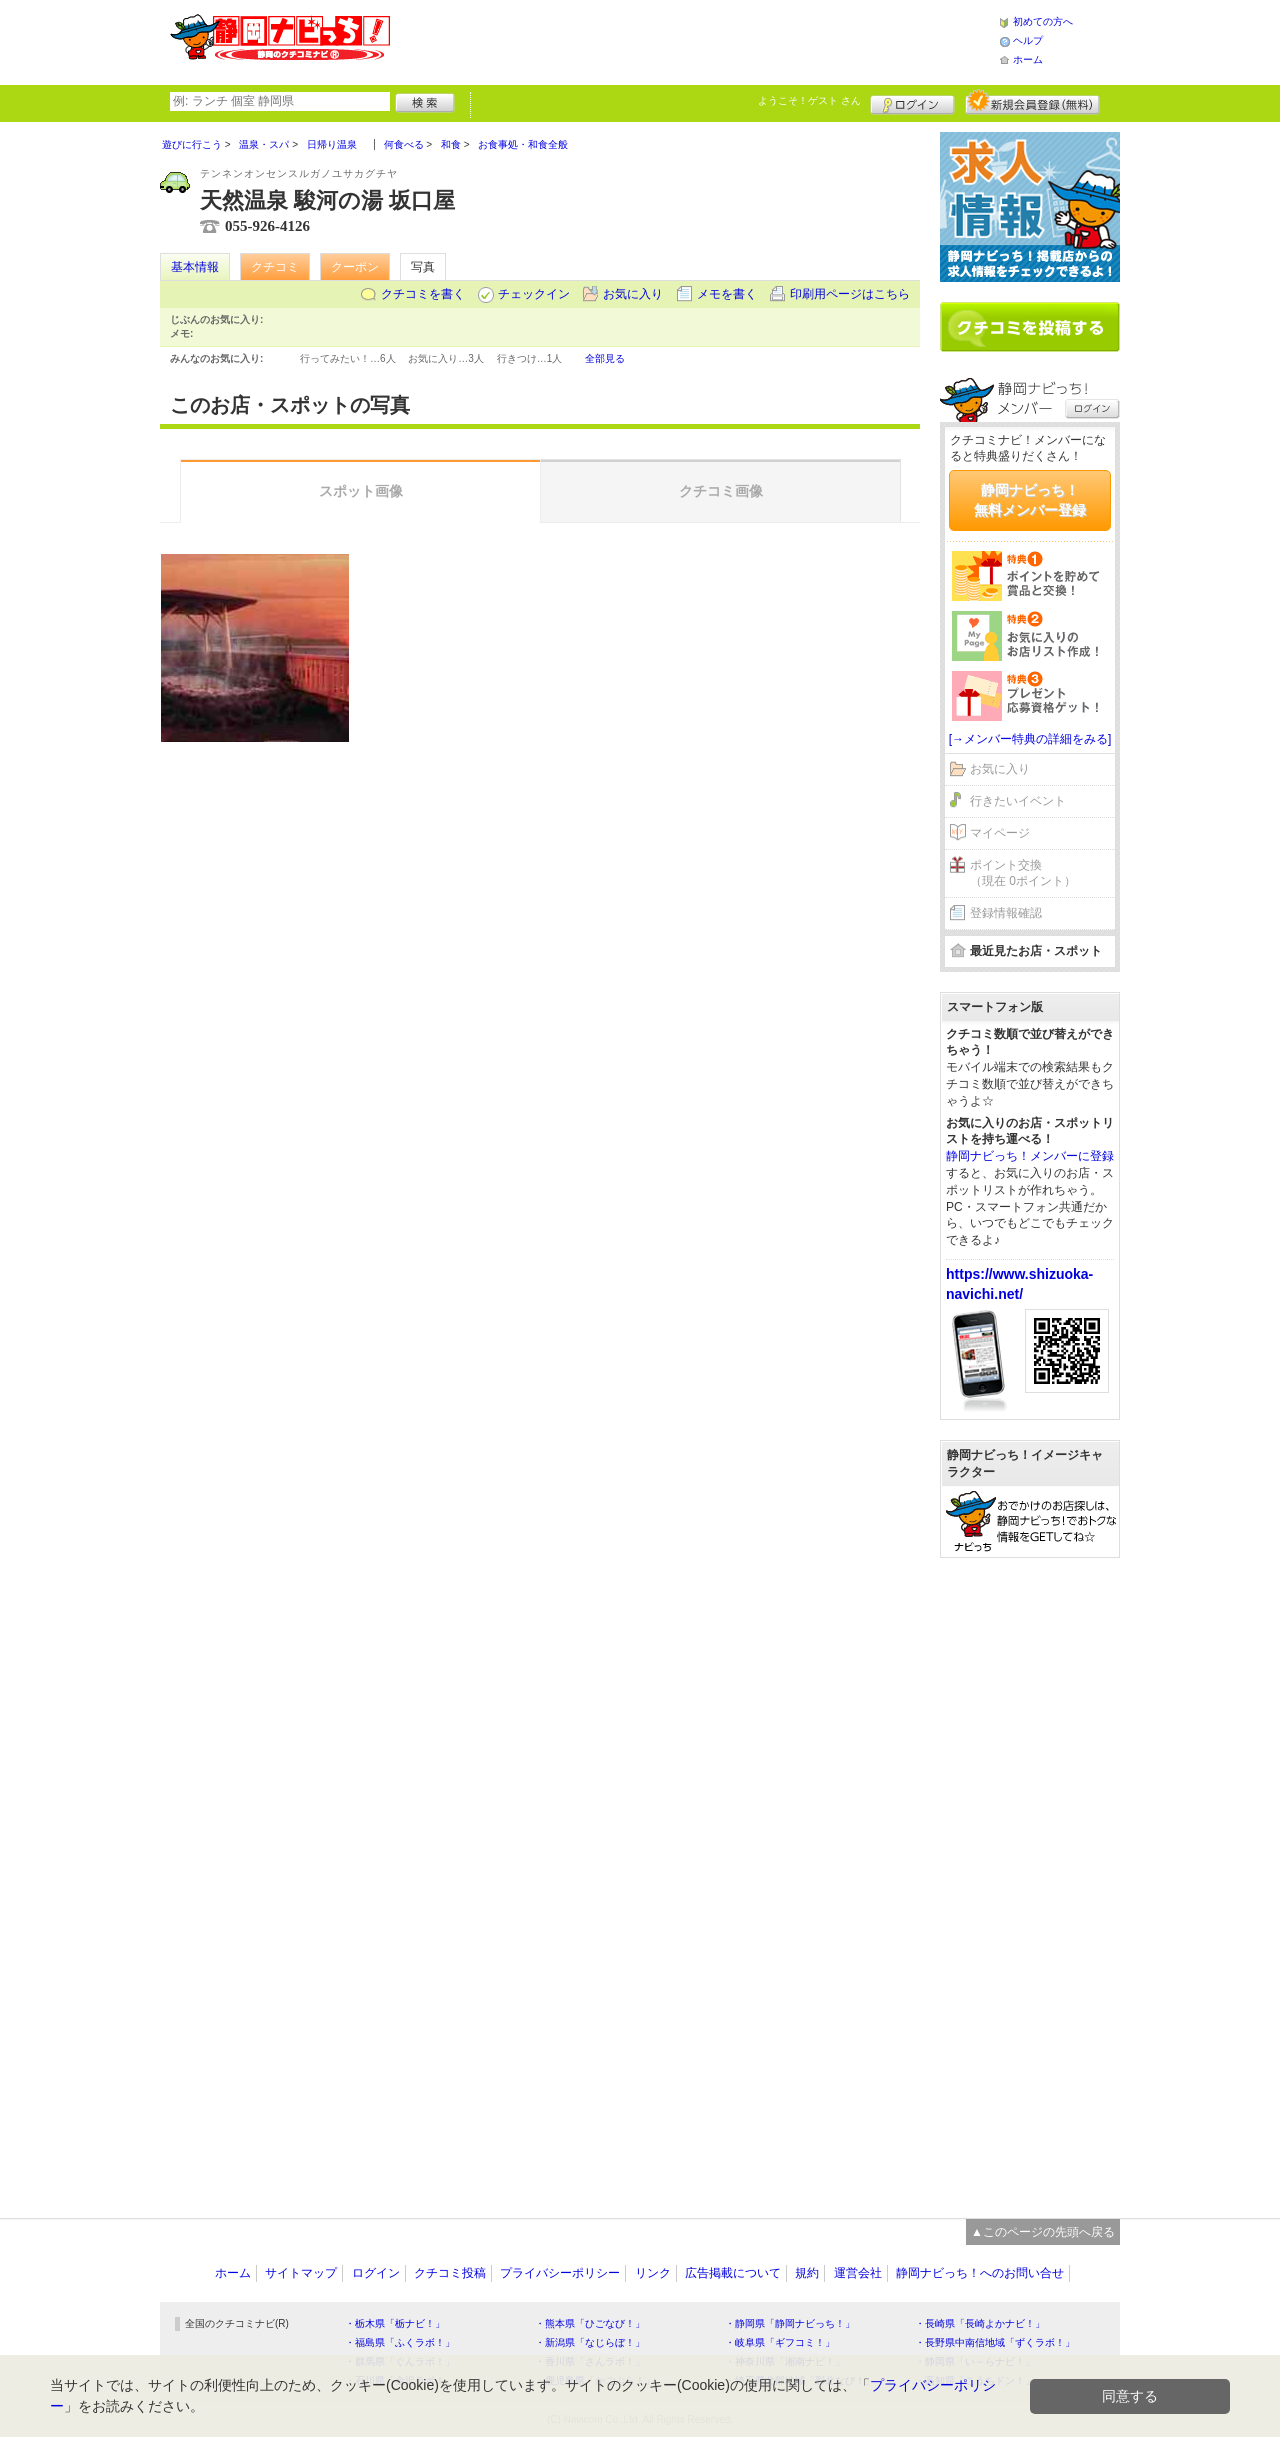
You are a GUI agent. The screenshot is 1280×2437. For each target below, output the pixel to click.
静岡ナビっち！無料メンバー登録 (1030, 500)
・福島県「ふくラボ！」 (400, 2342)
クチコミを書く (423, 294)
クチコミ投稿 (450, 2273)
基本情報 (195, 267)
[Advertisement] (694, 40)
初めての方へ (1043, 21)
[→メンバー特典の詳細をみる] (1030, 739)
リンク (653, 2273)
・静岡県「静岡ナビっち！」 (790, 2323)
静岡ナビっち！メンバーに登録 (1030, 1156)
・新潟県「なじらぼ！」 (590, 2342)
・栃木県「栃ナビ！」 (395, 2323)
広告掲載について (733, 2273)
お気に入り (633, 294)
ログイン (912, 102)
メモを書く (727, 294)
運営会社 (858, 2273)
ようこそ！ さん (809, 100)
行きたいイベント (1018, 801)
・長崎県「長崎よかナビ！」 (980, 2323)
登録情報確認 (1006, 913)
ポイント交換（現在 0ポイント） (1023, 873)
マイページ (1000, 833)
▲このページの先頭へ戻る (1043, 2232)
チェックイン (534, 294)
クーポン (355, 267)
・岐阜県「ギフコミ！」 (780, 2342)
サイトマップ (301, 2273)
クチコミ (275, 267)
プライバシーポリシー (560, 2273)
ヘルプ (1028, 40)
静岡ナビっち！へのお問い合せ (980, 2273)
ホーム (1028, 59)
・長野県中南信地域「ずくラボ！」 (995, 2342)
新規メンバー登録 (1032, 102)
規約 (807, 2273)
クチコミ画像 (721, 491)
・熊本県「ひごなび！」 (590, 2323)
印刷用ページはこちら (850, 294)
